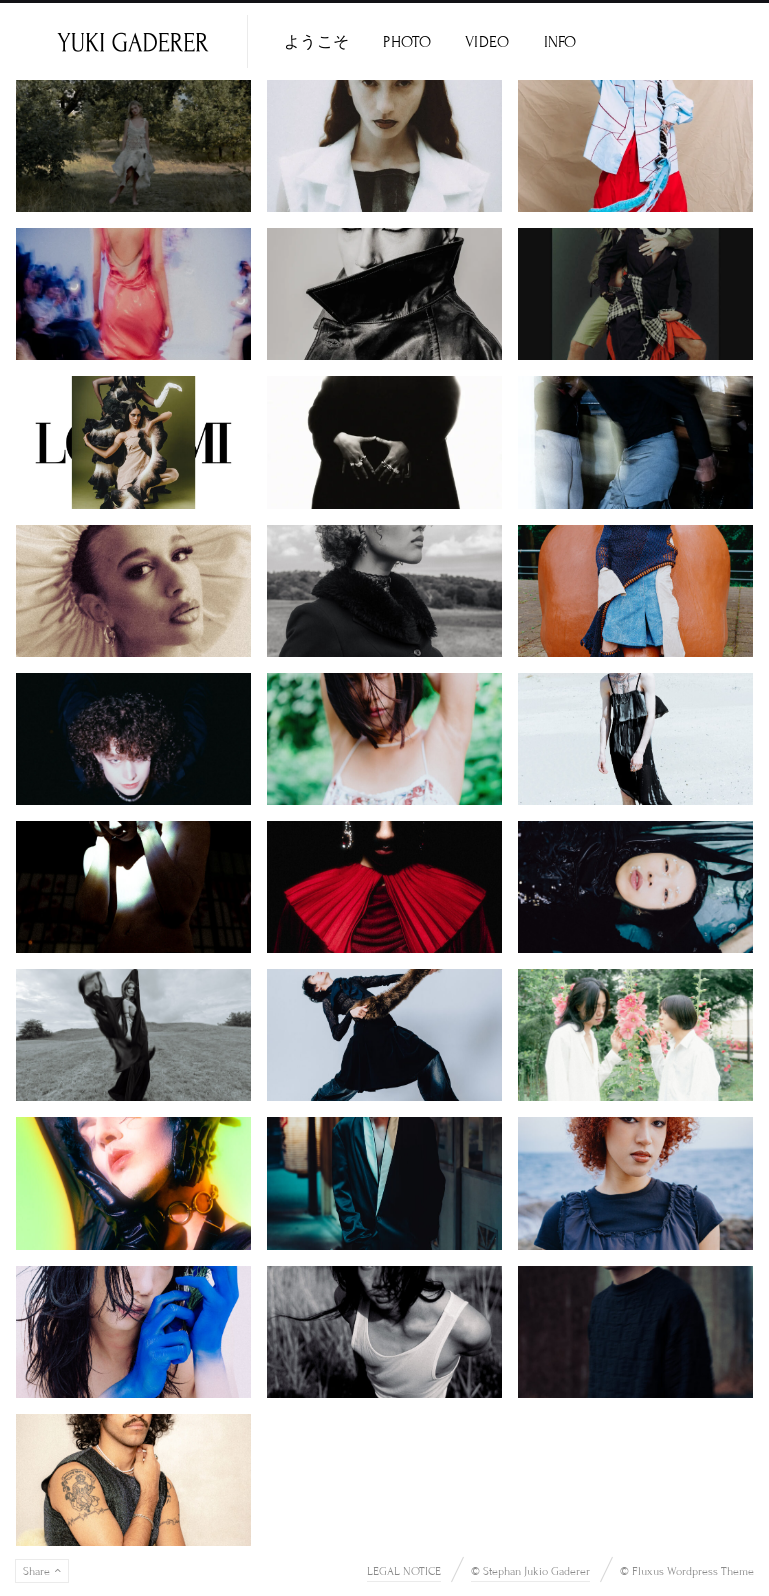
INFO (560, 42)
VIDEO (487, 42)
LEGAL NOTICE (404, 1571)
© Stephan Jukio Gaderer (530, 1571)
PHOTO (407, 42)
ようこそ (316, 42)
